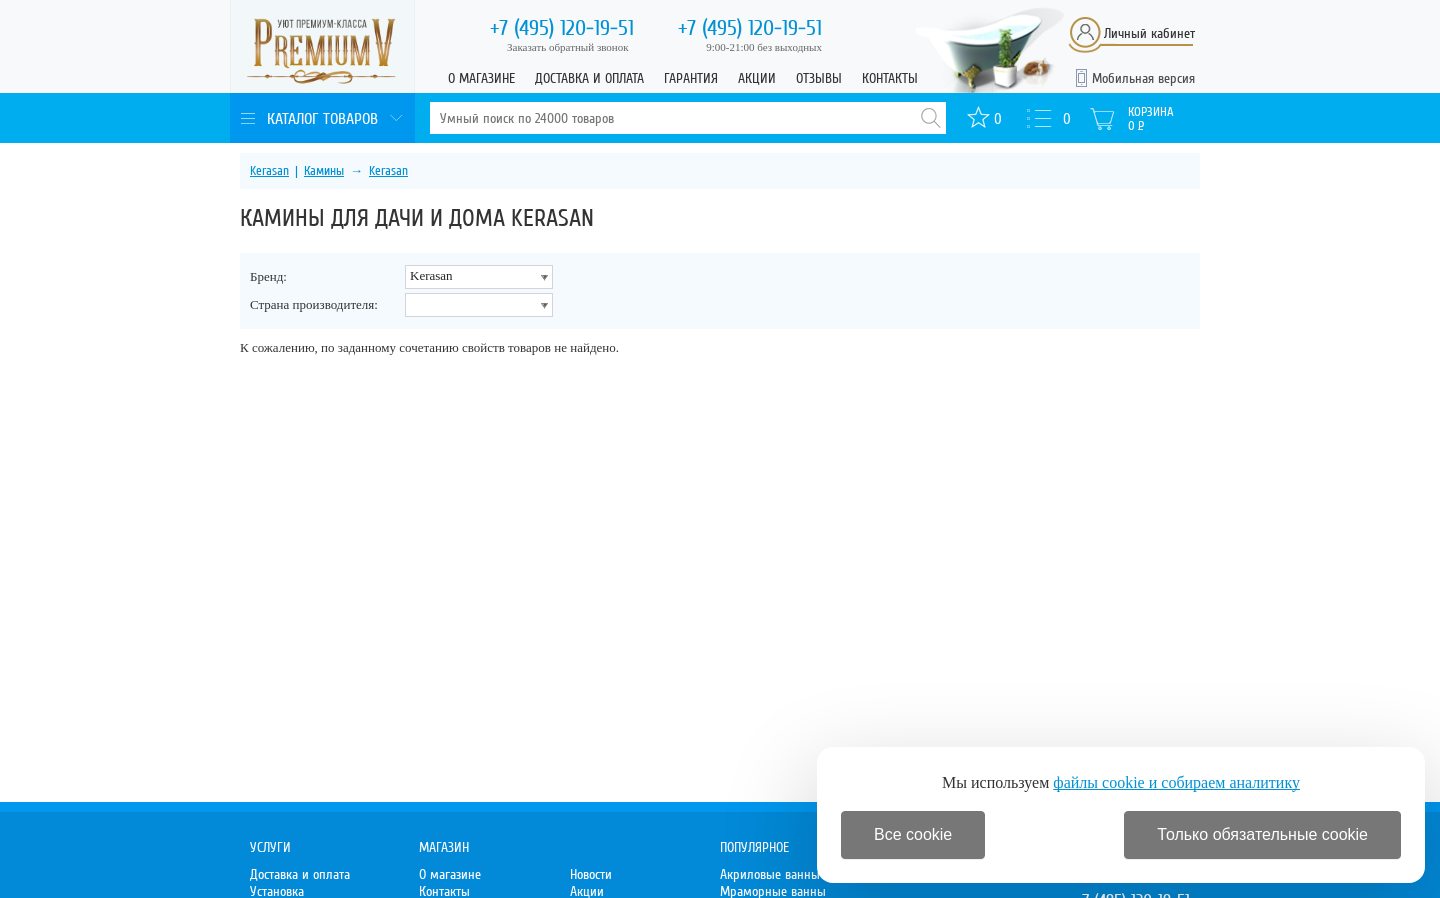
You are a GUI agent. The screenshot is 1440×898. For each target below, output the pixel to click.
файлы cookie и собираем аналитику (1176, 782)
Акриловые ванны (770, 874)
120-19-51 (562, 28)
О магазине (481, 78)
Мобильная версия (1143, 78)
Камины (324, 171)
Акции (757, 78)
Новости (591, 874)
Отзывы (819, 78)
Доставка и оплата (589, 78)
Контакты (890, 78)
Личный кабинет (1149, 33)
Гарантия (691, 78)
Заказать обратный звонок (568, 47)
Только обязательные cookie (1262, 834)
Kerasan (269, 171)
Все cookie (913, 834)
